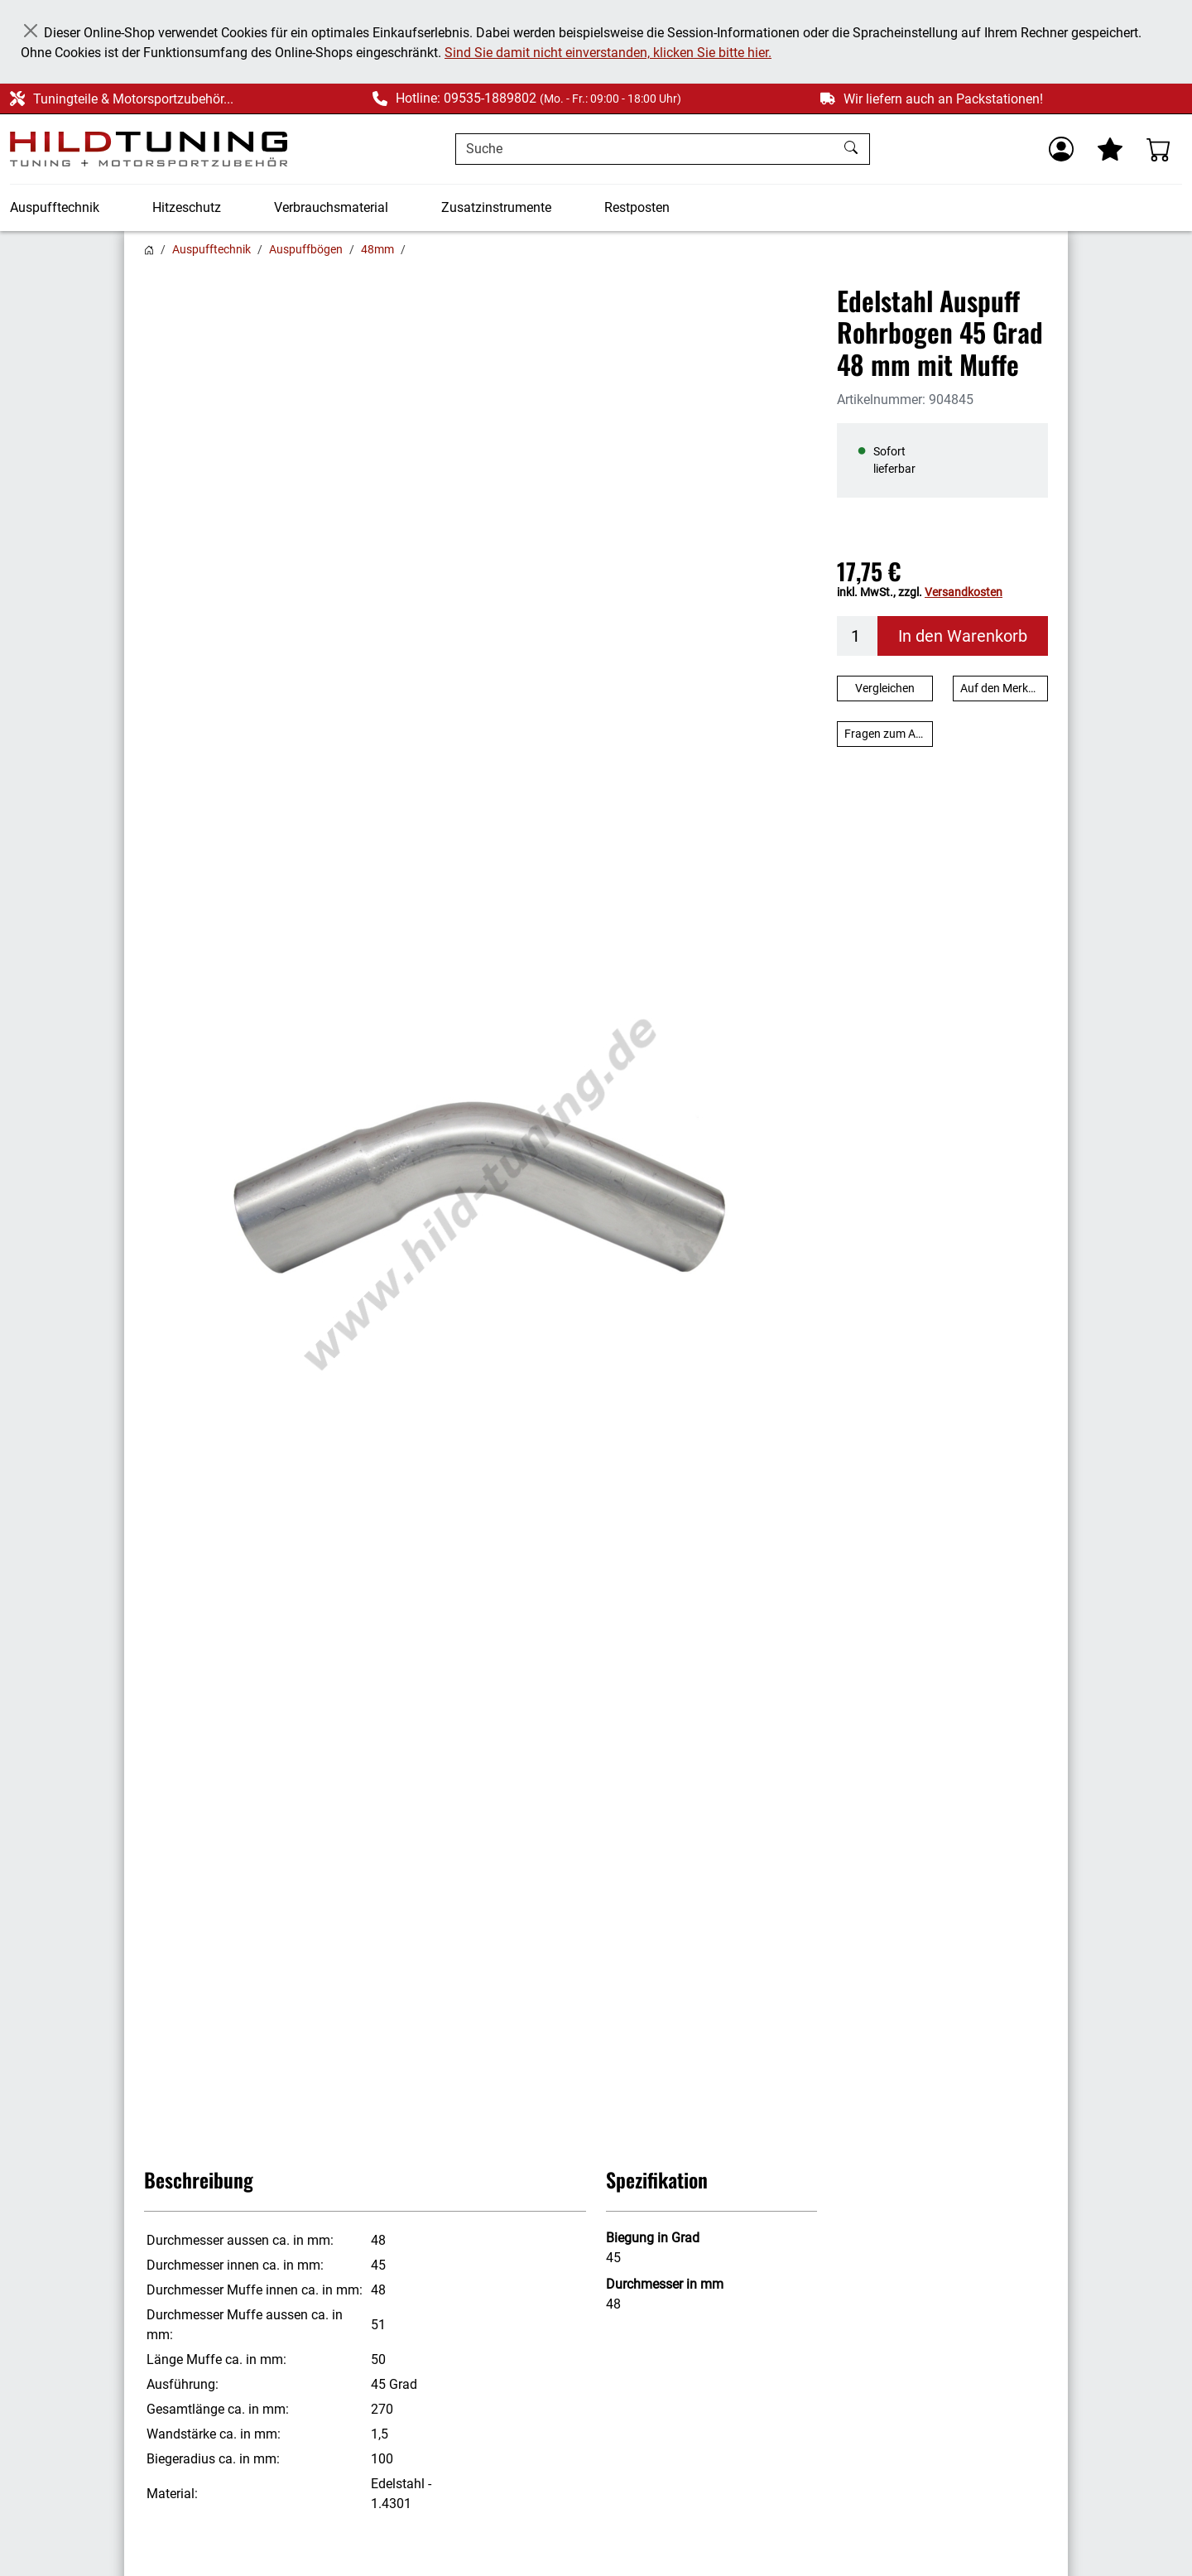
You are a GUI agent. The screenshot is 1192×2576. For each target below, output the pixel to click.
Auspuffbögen (306, 249)
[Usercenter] (1061, 149)
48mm (377, 249)
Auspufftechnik (54, 207)
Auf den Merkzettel (1004, 688)
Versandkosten (963, 592)
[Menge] (857, 636)
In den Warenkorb (962, 636)
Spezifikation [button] (657, 2179)
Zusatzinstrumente (496, 207)
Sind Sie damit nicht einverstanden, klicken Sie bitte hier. (608, 52)
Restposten (637, 207)
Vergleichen (885, 688)
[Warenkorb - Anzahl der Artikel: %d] (1159, 149)
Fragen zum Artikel (888, 733)
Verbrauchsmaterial (331, 207)
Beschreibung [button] (198, 2179)
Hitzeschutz (186, 207)
